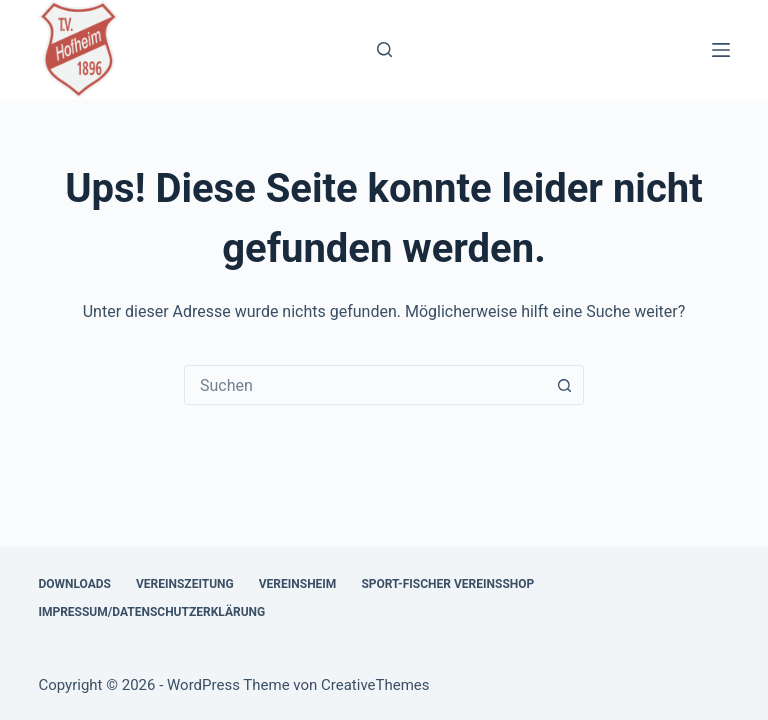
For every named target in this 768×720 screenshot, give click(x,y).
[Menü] (721, 50)
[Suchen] (384, 49)
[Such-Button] (564, 385)
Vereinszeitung (185, 584)
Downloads (74, 584)
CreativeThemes (375, 685)
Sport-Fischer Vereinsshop (447, 584)
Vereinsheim (298, 584)
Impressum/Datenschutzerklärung (151, 612)
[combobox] (365, 385)
